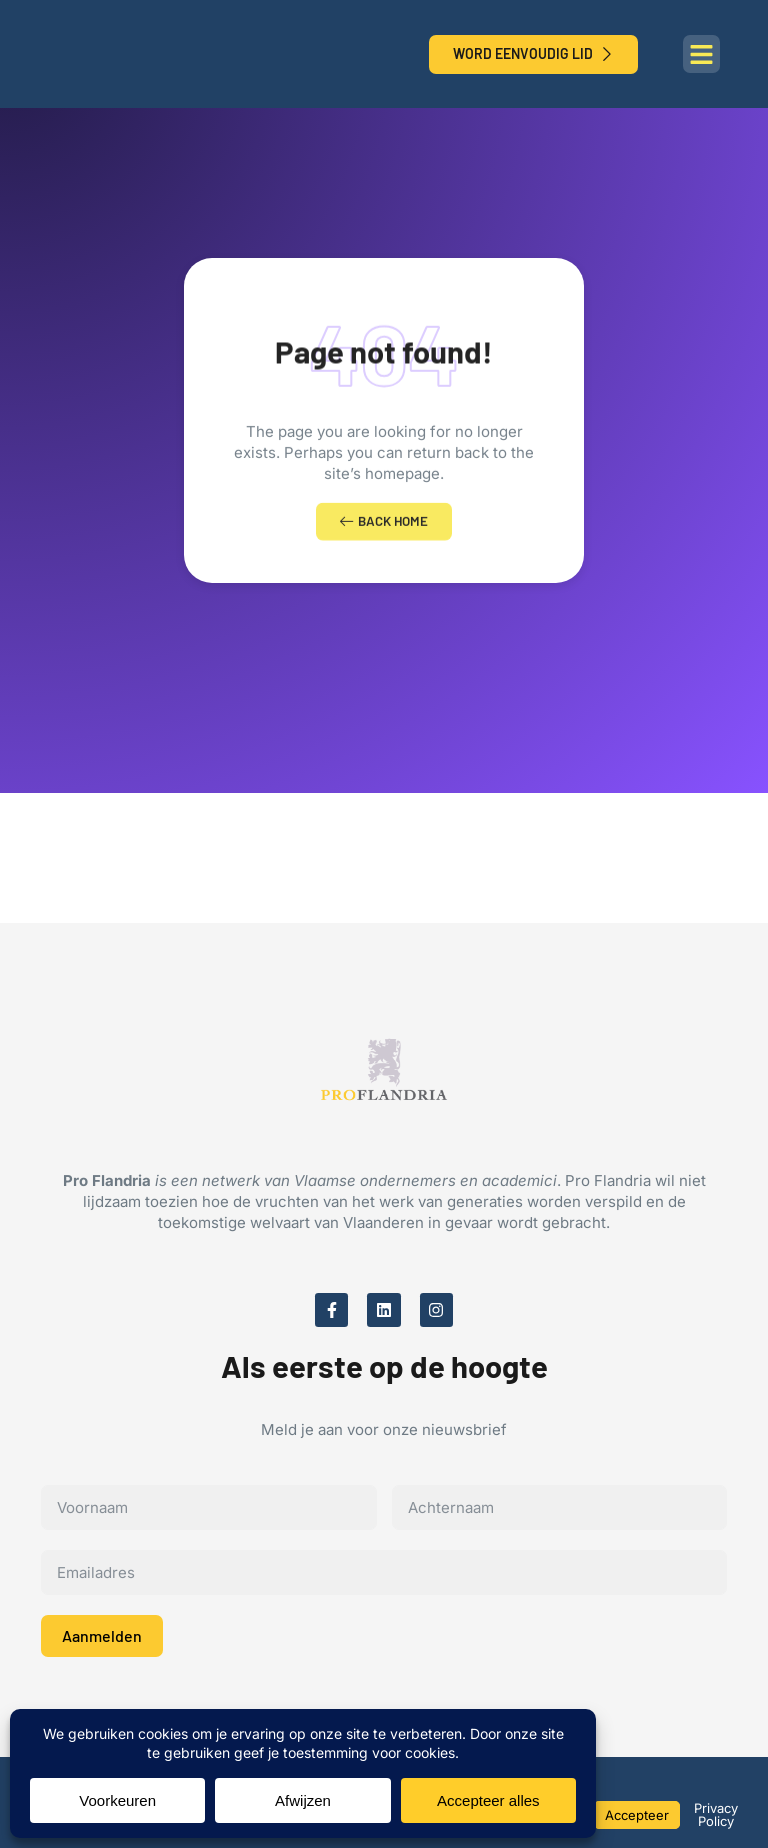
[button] (702, 54)
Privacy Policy (716, 1814)
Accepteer (637, 1815)
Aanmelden (102, 1644)
